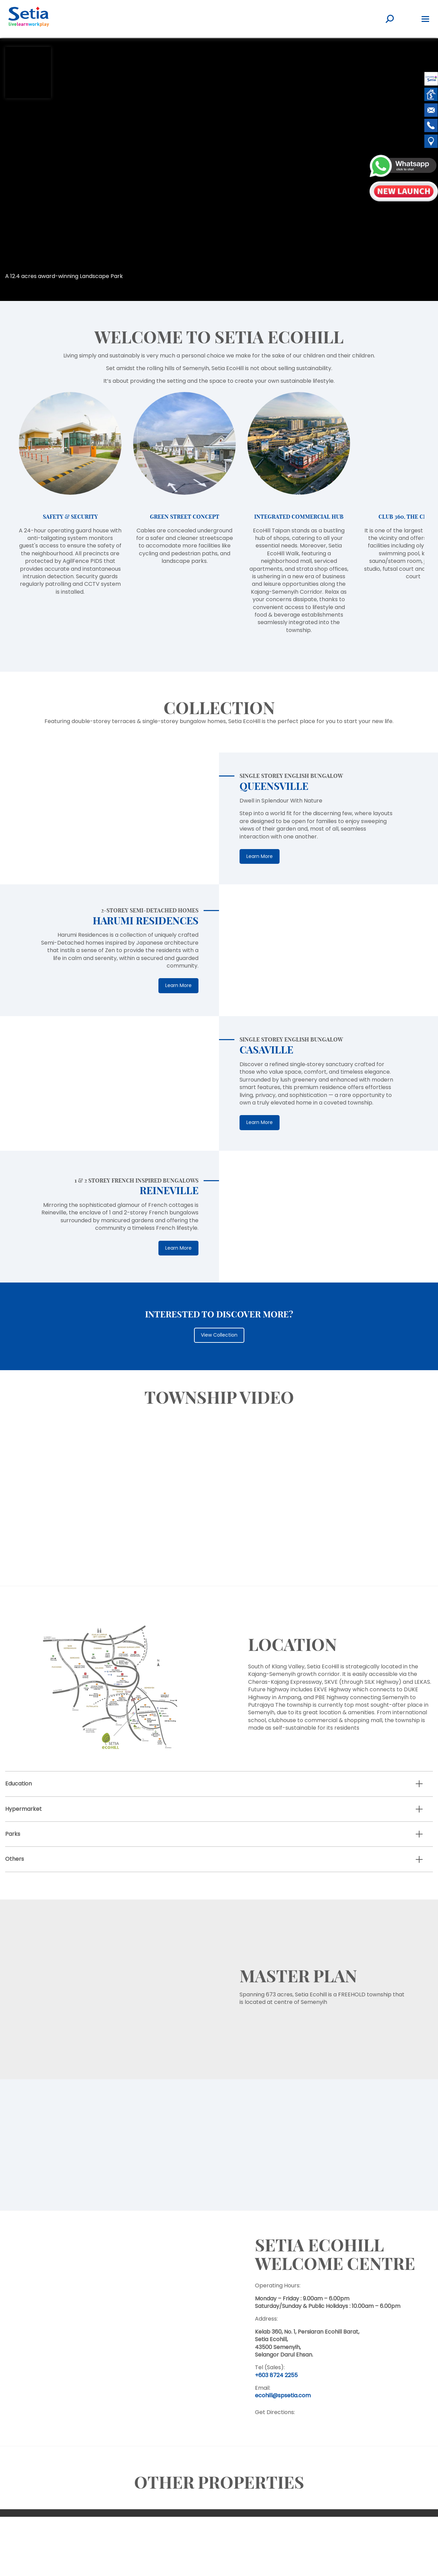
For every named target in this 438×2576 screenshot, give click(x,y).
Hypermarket (23, 1809)
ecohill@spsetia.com (283, 2395)
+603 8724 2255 (276, 2375)
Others (14, 1859)
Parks (12, 1834)
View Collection (219, 1334)
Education (18, 1784)
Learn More (259, 856)
